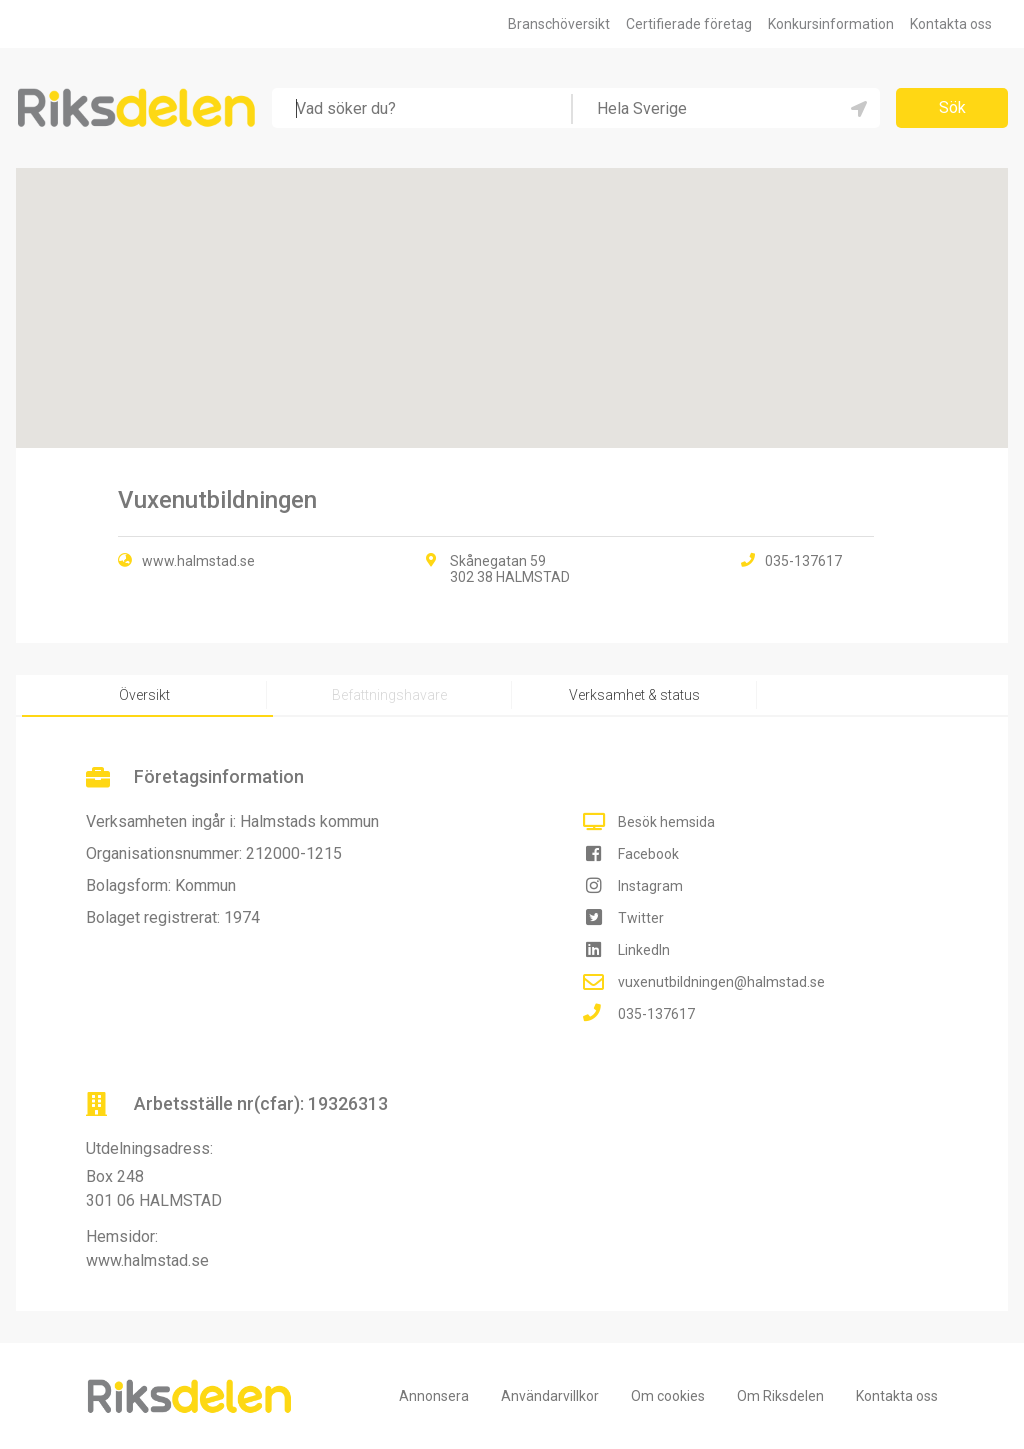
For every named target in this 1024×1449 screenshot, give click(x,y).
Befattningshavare (389, 695)
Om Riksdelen (780, 1396)
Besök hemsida (666, 822)
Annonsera (434, 1396)
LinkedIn (644, 950)
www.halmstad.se (198, 561)
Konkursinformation (831, 24)
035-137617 (656, 1014)
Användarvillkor (550, 1396)
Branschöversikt (559, 24)
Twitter (641, 918)
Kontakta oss (951, 24)
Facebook (648, 854)
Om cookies (668, 1396)
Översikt (144, 695)
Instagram (650, 886)
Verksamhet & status (634, 695)
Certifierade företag (689, 24)
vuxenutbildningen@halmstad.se (721, 982)
